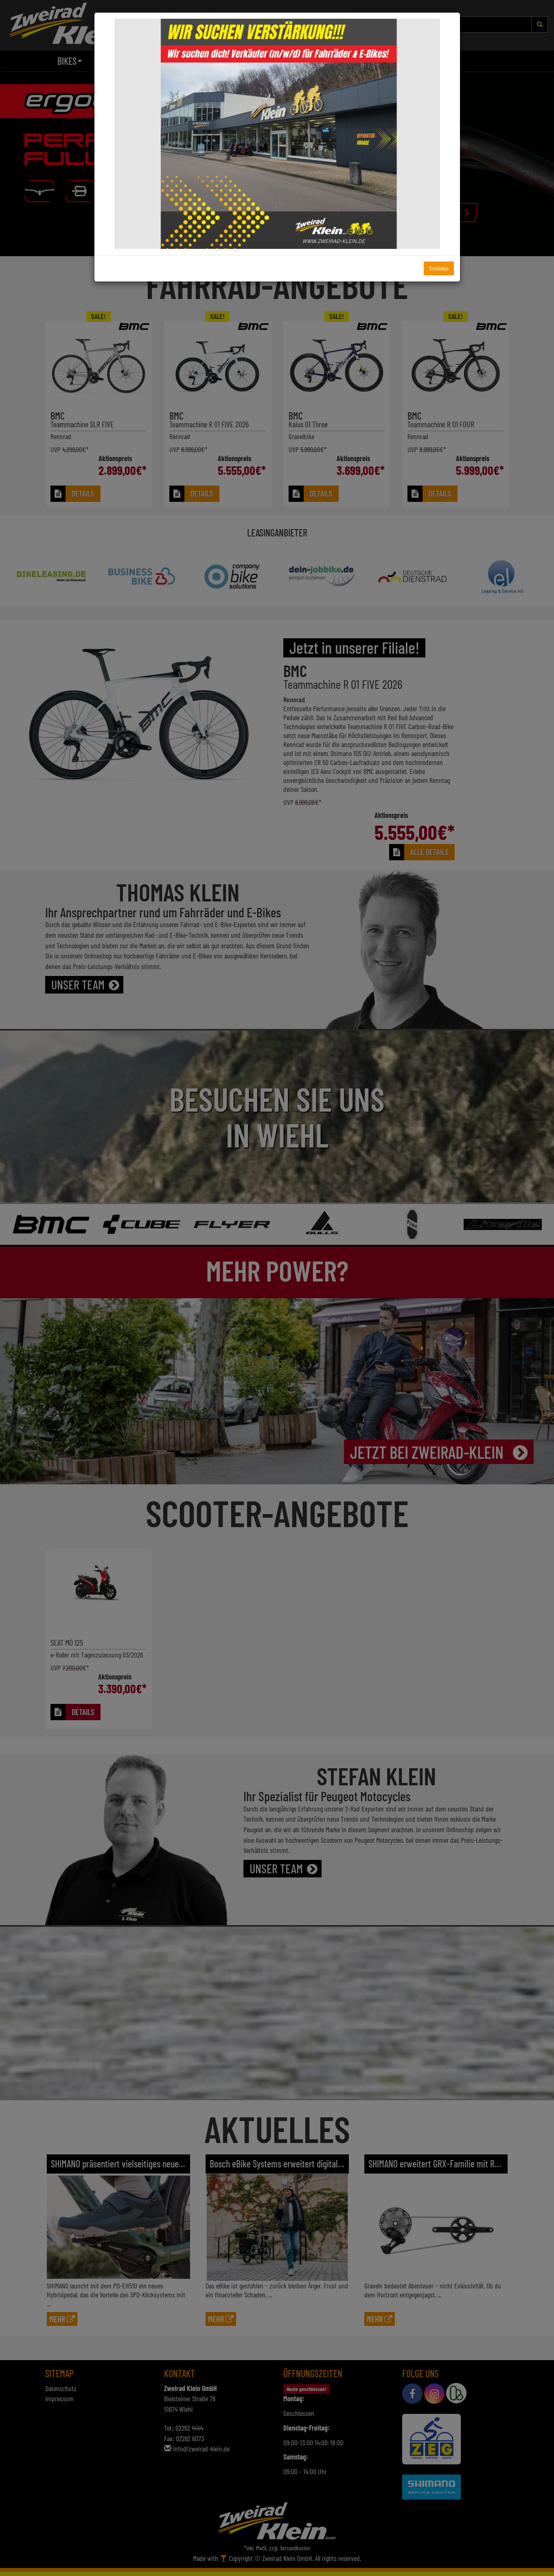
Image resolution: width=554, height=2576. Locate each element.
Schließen (439, 268)
